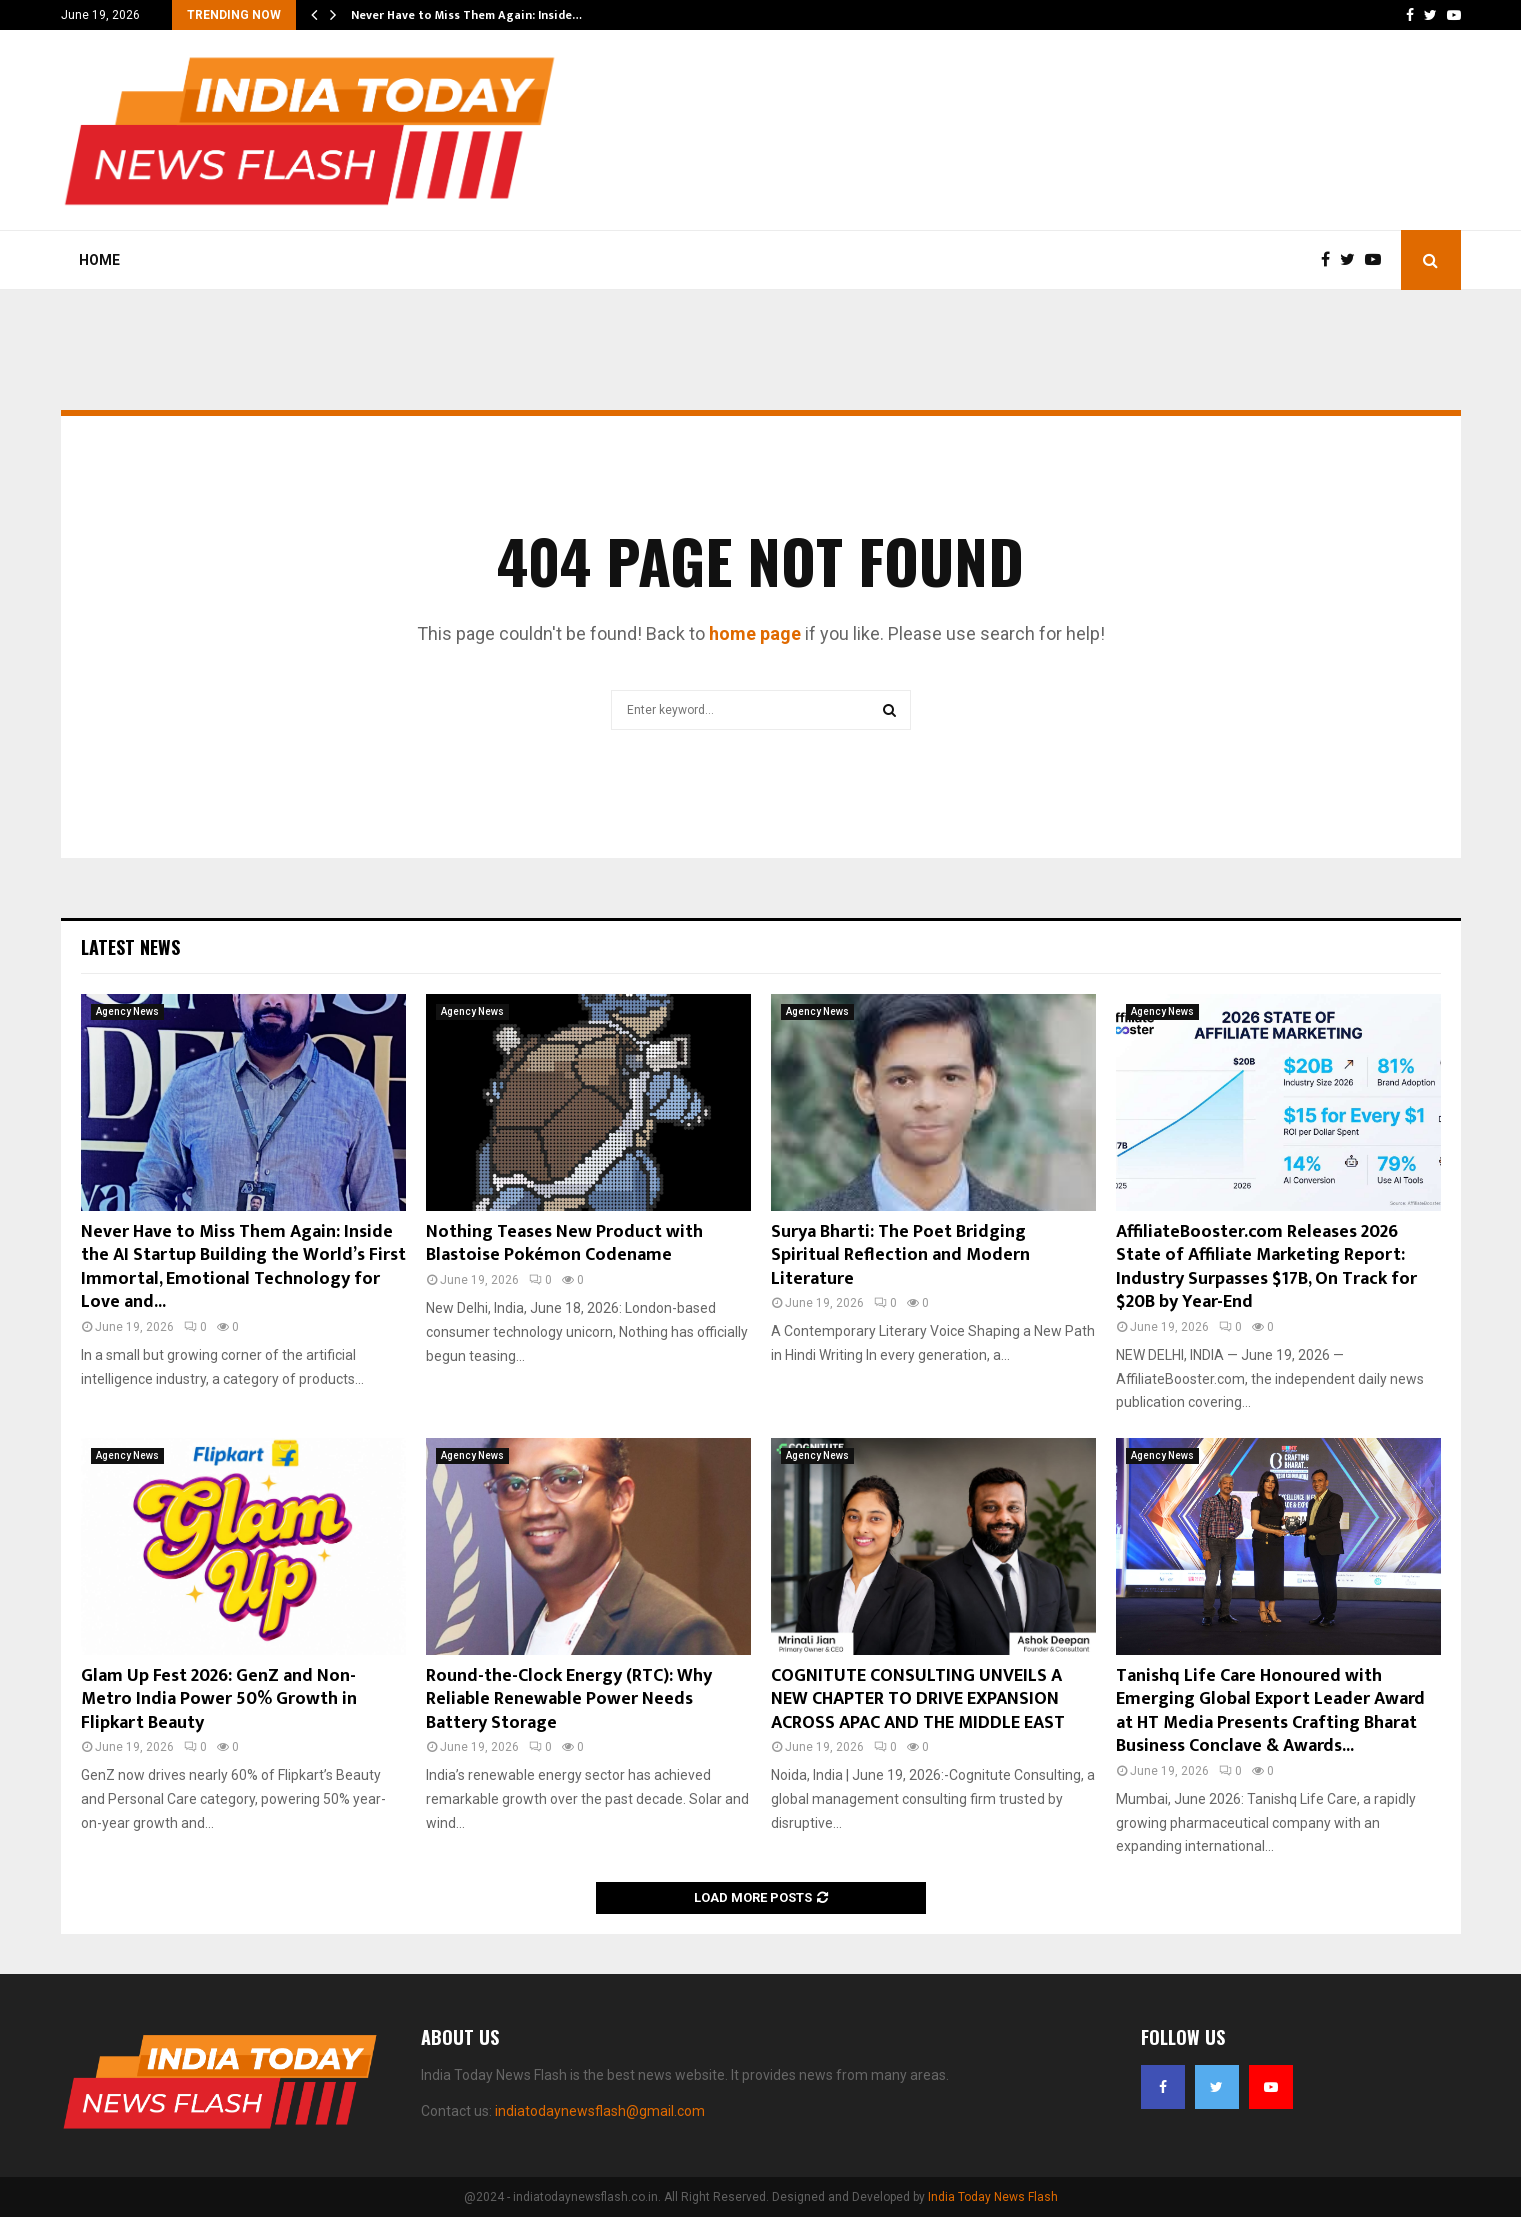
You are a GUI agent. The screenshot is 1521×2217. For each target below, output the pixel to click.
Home (99, 260)
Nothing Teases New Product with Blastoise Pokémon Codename (564, 1243)
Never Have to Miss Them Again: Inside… (466, 15)
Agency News (127, 1011)
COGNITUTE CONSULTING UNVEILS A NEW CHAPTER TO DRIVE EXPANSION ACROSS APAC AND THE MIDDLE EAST (918, 1699)
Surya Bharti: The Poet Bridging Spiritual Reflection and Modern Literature (900, 1255)
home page (755, 633)
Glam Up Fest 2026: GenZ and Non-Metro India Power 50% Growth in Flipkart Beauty (219, 1699)
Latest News (130, 947)
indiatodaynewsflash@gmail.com (600, 2111)
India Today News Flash (993, 2197)
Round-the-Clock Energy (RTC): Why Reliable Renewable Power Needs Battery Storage (569, 1699)
